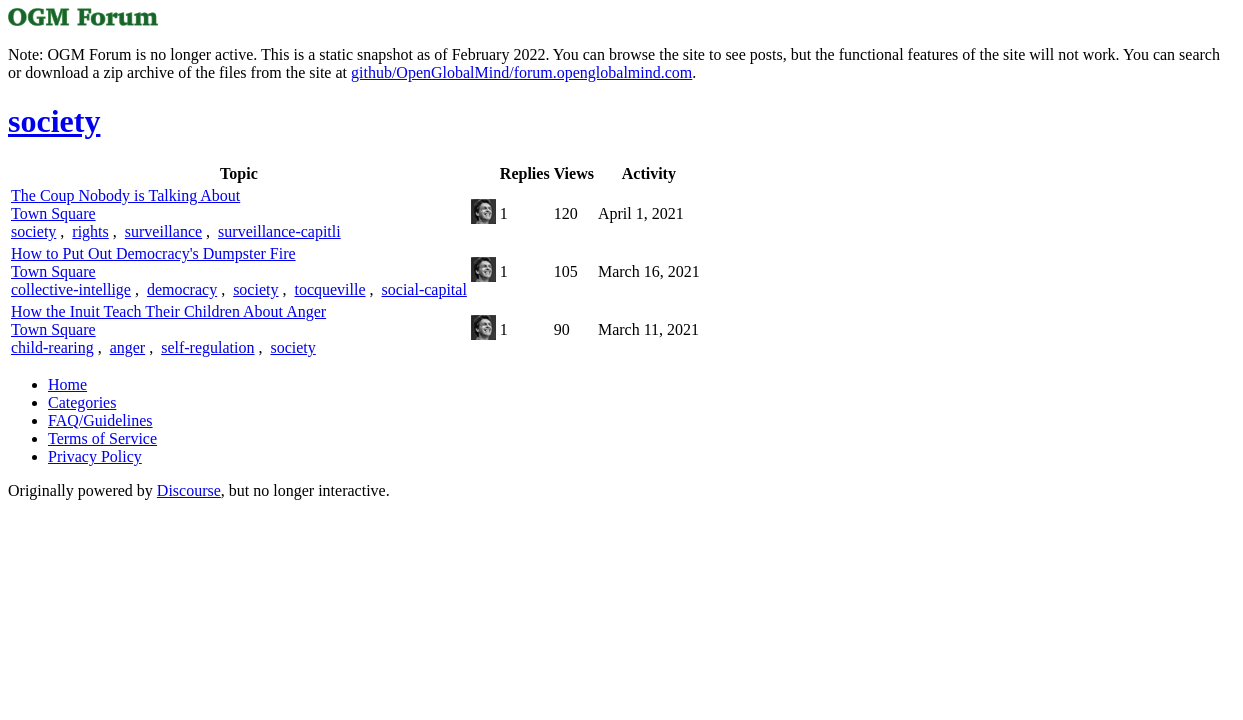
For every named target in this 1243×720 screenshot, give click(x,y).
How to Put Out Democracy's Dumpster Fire (153, 253)
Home (67, 384)
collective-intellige (71, 289)
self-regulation (207, 347)
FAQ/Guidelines (100, 420)
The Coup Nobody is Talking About (125, 195)
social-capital (424, 289)
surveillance (163, 231)
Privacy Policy (95, 456)
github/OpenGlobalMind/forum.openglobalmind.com (521, 72)
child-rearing (52, 347)
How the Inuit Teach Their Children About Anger (168, 311)
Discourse (189, 490)
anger (128, 347)
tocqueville (329, 289)
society (33, 231)
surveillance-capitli (279, 231)
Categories (82, 402)
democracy (182, 289)
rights (90, 231)
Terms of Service (102, 438)
